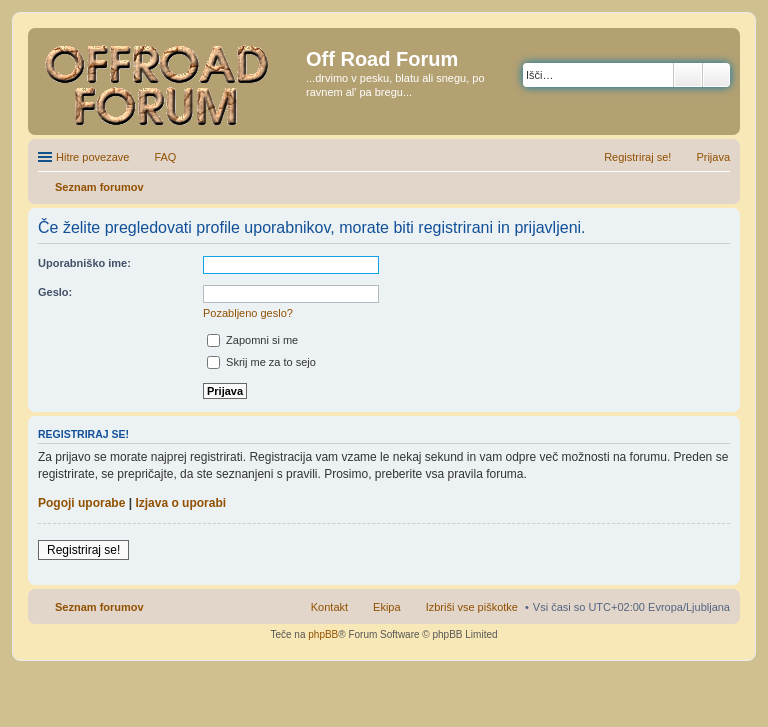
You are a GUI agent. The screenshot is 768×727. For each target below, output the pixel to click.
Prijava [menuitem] (713, 157)
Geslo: (55, 292)
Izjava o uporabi (180, 503)
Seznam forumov (99, 607)
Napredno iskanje (716, 75)
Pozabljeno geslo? (248, 313)
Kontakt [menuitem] (329, 607)
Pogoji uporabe (81, 503)
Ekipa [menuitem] (387, 607)
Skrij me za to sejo (261, 362)
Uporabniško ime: (84, 263)
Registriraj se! (83, 550)
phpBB (323, 634)
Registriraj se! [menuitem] (637, 157)
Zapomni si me (252, 340)
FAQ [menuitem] (165, 157)
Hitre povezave (92, 157)
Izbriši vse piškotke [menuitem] (472, 607)
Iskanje (688, 75)
